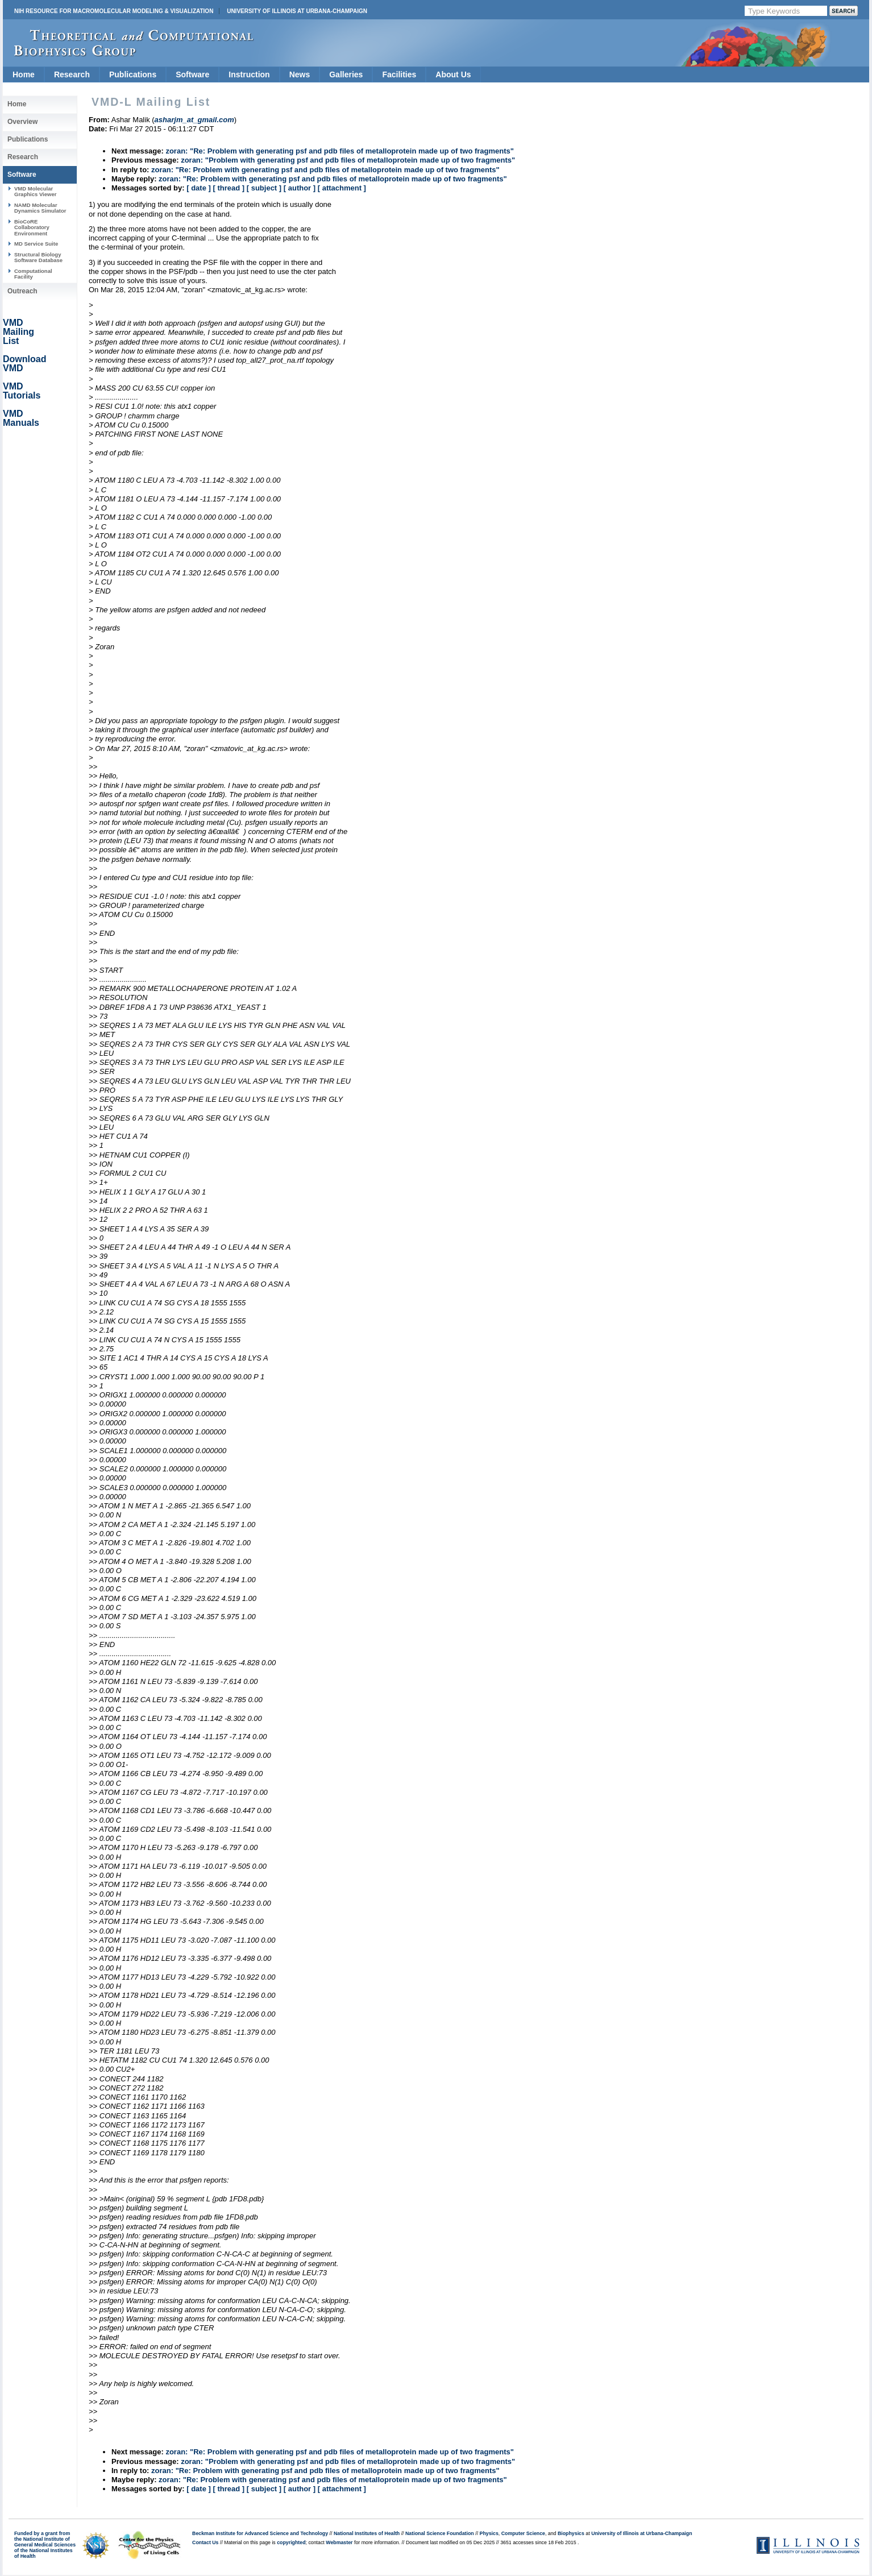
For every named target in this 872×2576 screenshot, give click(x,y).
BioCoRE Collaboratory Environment (31, 227)
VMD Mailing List (18, 332)
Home (24, 74)
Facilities (399, 74)
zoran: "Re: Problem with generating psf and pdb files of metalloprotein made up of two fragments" (339, 151)
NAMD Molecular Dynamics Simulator (40, 208)
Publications (132, 74)
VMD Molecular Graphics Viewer (35, 191)
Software (192, 74)
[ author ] (299, 188)
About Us (453, 74)
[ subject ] (264, 188)
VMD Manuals (21, 418)
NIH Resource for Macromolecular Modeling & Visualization (113, 11)
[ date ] (198, 188)
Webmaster (339, 2542)
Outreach (22, 291)
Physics (489, 2533)
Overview (22, 122)
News (299, 74)
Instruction (249, 74)
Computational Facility (33, 274)
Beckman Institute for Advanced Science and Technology (260, 2533)
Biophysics (571, 2533)
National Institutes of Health (367, 2533)
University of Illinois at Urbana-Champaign (297, 11)
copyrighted (291, 2542)
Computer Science (523, 2533)
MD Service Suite (36, 243)
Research (72, 74)
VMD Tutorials (21, 390)
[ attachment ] (342, 188)
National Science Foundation (439, 2533)
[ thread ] (228, 188)
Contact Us (205, 2542)
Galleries (346, 74)
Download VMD (24, 363)
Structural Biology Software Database (38, 257)
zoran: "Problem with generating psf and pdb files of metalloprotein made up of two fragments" (348, 160)
